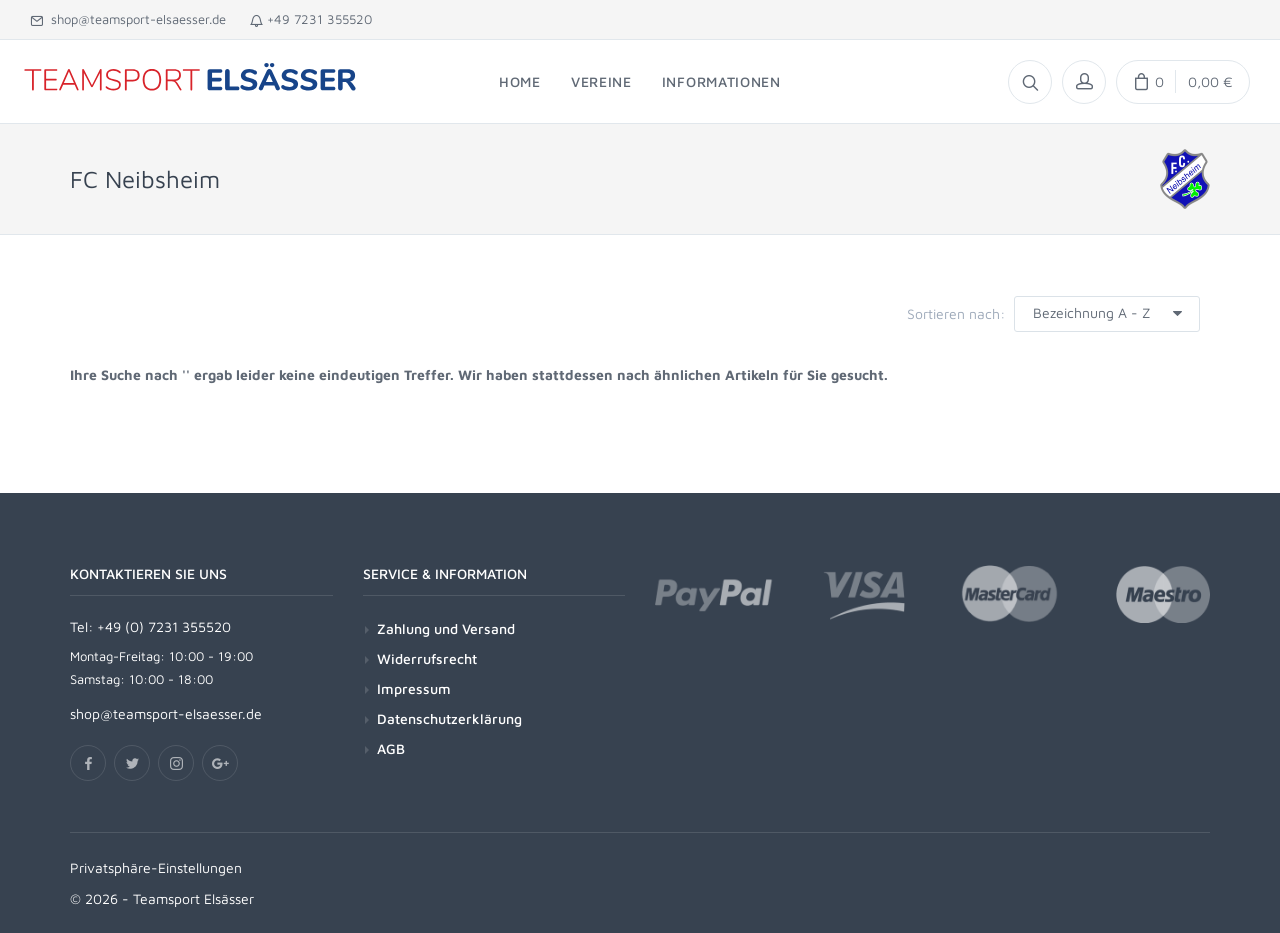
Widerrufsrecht (427, 658)
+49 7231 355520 (311, 19)
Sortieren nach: (956, 313)
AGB (391, 748)
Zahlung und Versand (446, 628)
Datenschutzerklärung (449, 718)
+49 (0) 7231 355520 (164, 626)
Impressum (414, 688)
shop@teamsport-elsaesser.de (128, 19)
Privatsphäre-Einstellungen (156, 867)
